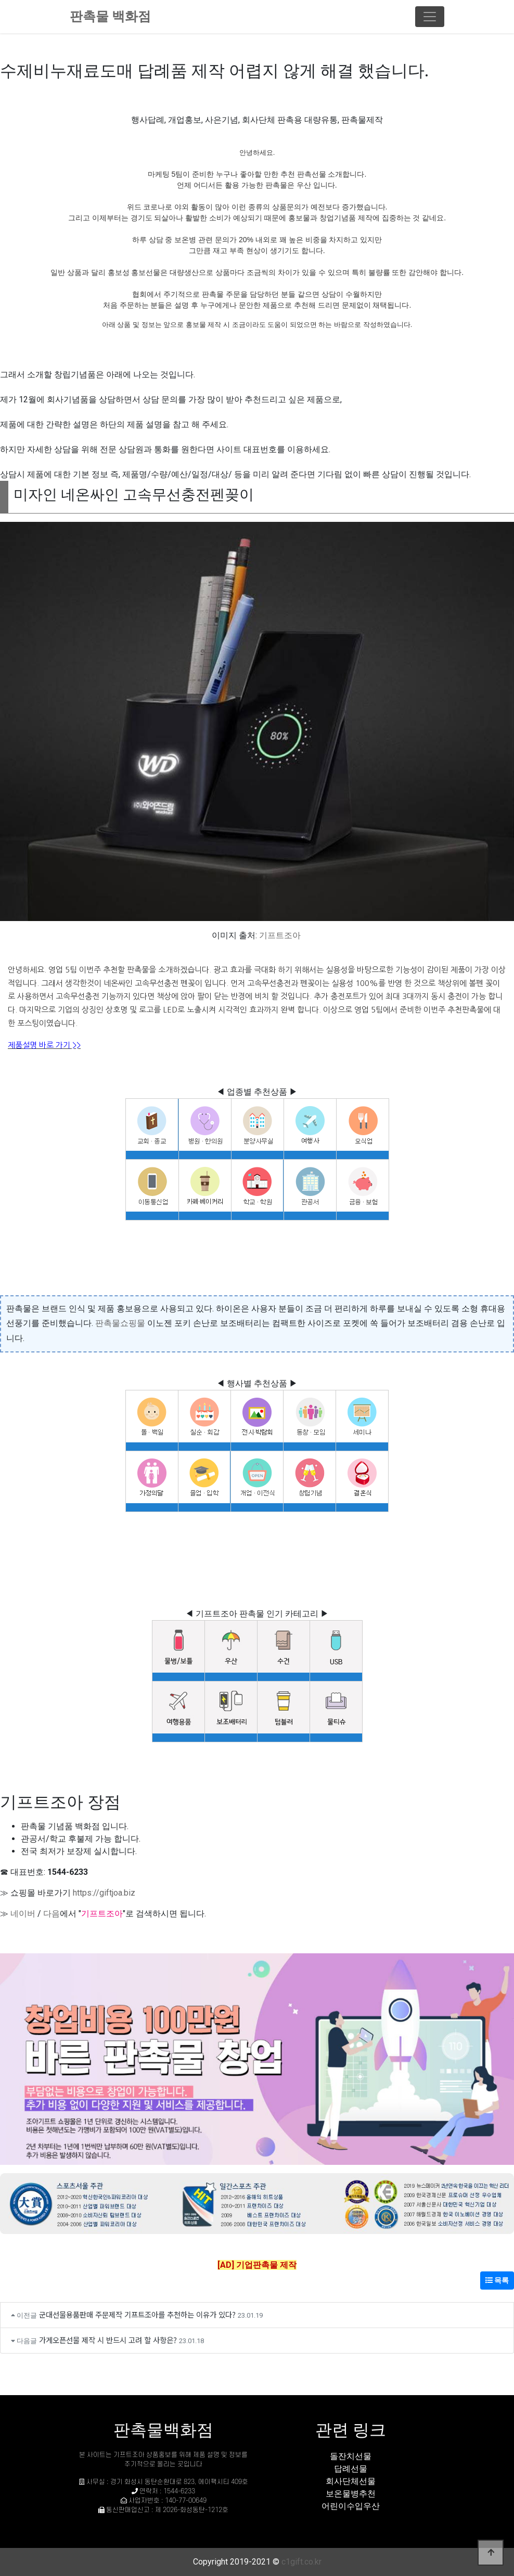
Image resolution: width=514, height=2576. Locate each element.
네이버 (22, 1913)
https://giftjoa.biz (104, 1893)
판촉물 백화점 (110, 16)
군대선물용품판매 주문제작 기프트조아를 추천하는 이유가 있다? (137, 2314)
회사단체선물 (351, 2481)
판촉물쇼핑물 (120, 1323)
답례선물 (350, 2469)
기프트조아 (280, 935)
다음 (51, 1913)
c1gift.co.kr (301, 2562)
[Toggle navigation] (429, 16)
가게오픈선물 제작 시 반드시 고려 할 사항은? (108, 2339)
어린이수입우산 (351, 2506)
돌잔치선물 (350, 2456)
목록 (497, 2280)
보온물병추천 (351, 2494)
